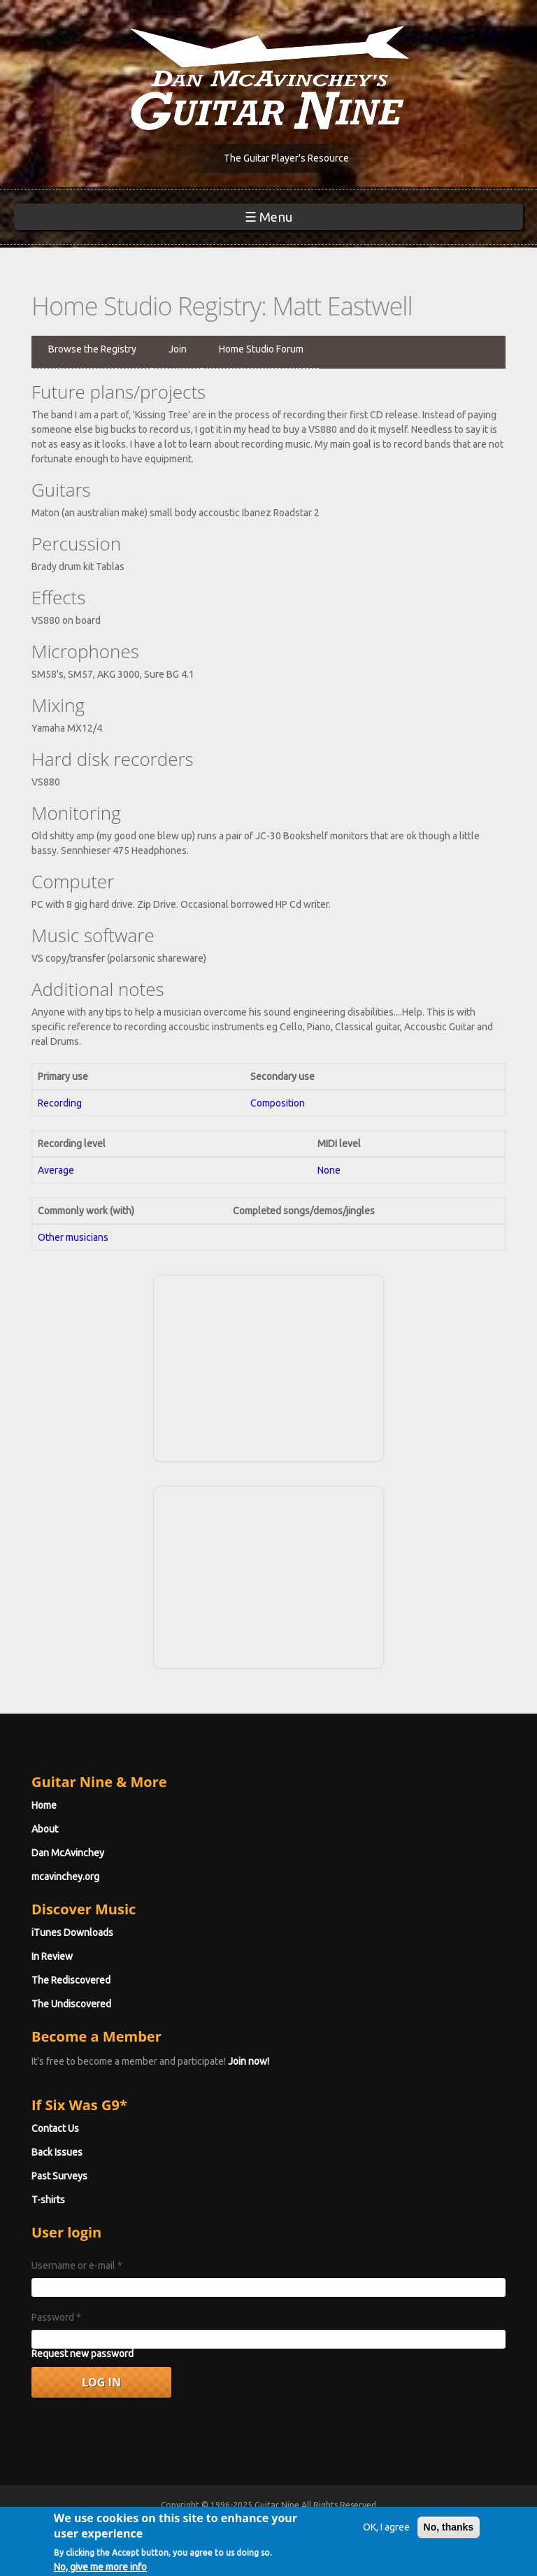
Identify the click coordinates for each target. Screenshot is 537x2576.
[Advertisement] (268, 1366)
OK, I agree (386, 2534)
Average (56, 1170)
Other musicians (73, 1237)
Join (178, 349)
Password (56, 2317)
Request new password (82, 2353)
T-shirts (48, 2199)
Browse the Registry (92, 349)
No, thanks (449, 2534)
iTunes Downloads (72, 1932)
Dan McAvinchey (67, 1852)
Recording (60, 1103)
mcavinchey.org (65, 1876)
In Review (52, 1956)
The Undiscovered (71, 2003)
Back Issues (57, 2152)
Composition (277, 1103)
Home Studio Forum (261, 349)
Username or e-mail (76, 2265)
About (44, 1829)
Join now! (248, 2061)
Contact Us (55, 2128)
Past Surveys (59, 2176)
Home (44, 1805)
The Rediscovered (70, 1980)
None (329, 1170)
